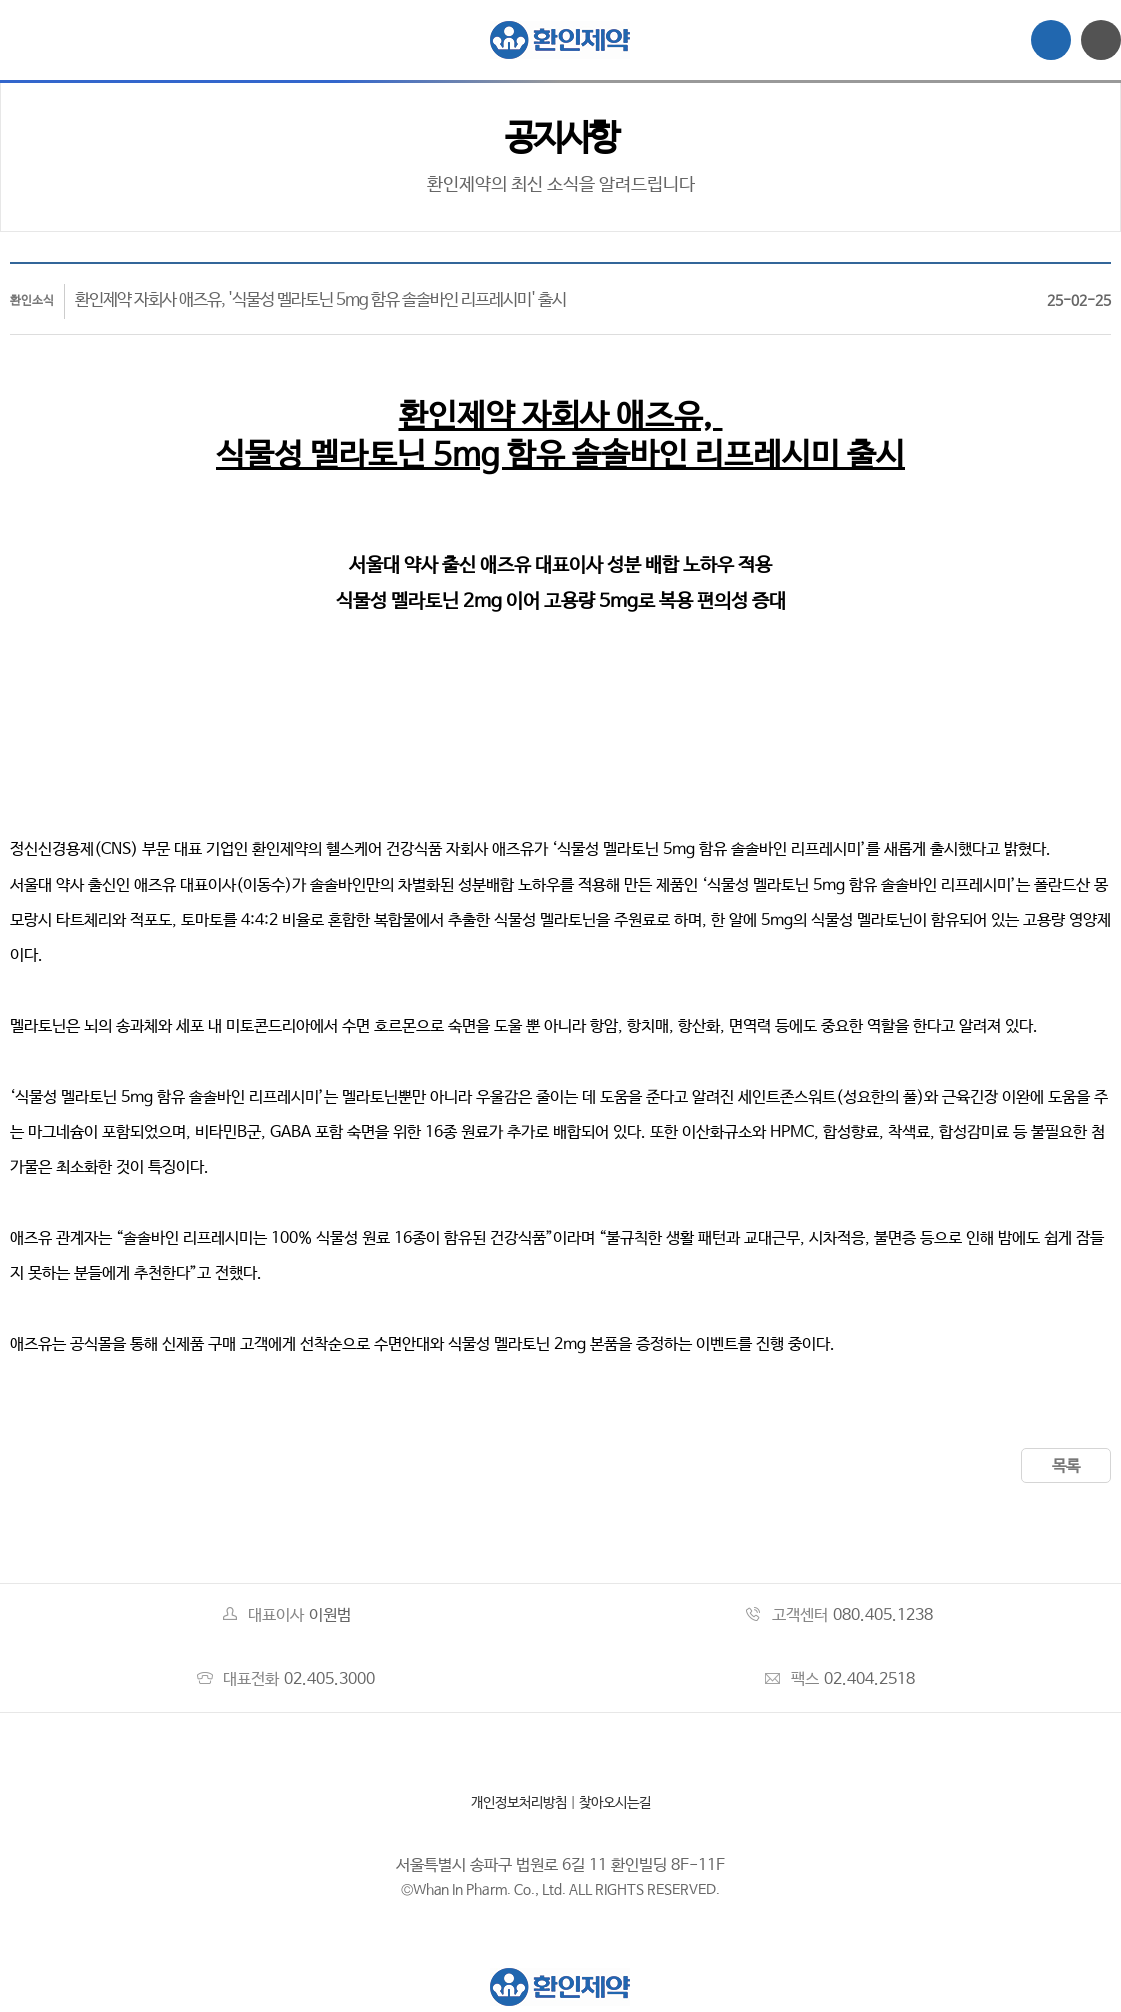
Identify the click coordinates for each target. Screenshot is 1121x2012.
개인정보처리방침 (519, 1803)
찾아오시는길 (615, 1803)
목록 (1066, 1466)
